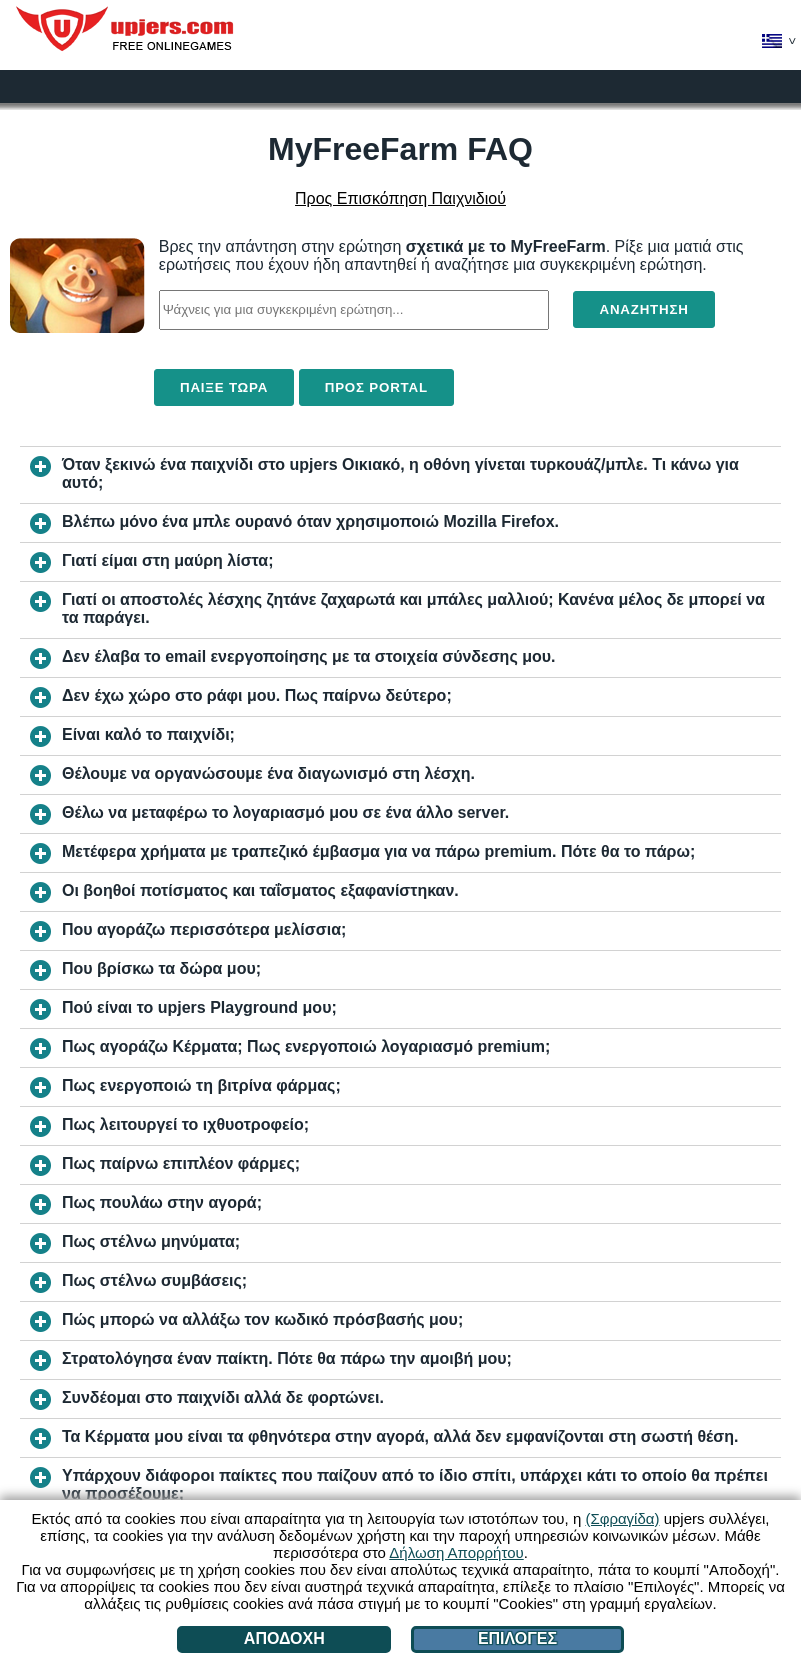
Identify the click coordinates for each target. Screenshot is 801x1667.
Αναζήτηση (643, 309)
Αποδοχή (284, 1638)
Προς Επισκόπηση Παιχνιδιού (400, 198)
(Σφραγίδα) (622, 1518)
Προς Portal (376, 387)
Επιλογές (517, 1638)
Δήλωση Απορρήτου (456, 1552)
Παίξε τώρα (224, 387)
